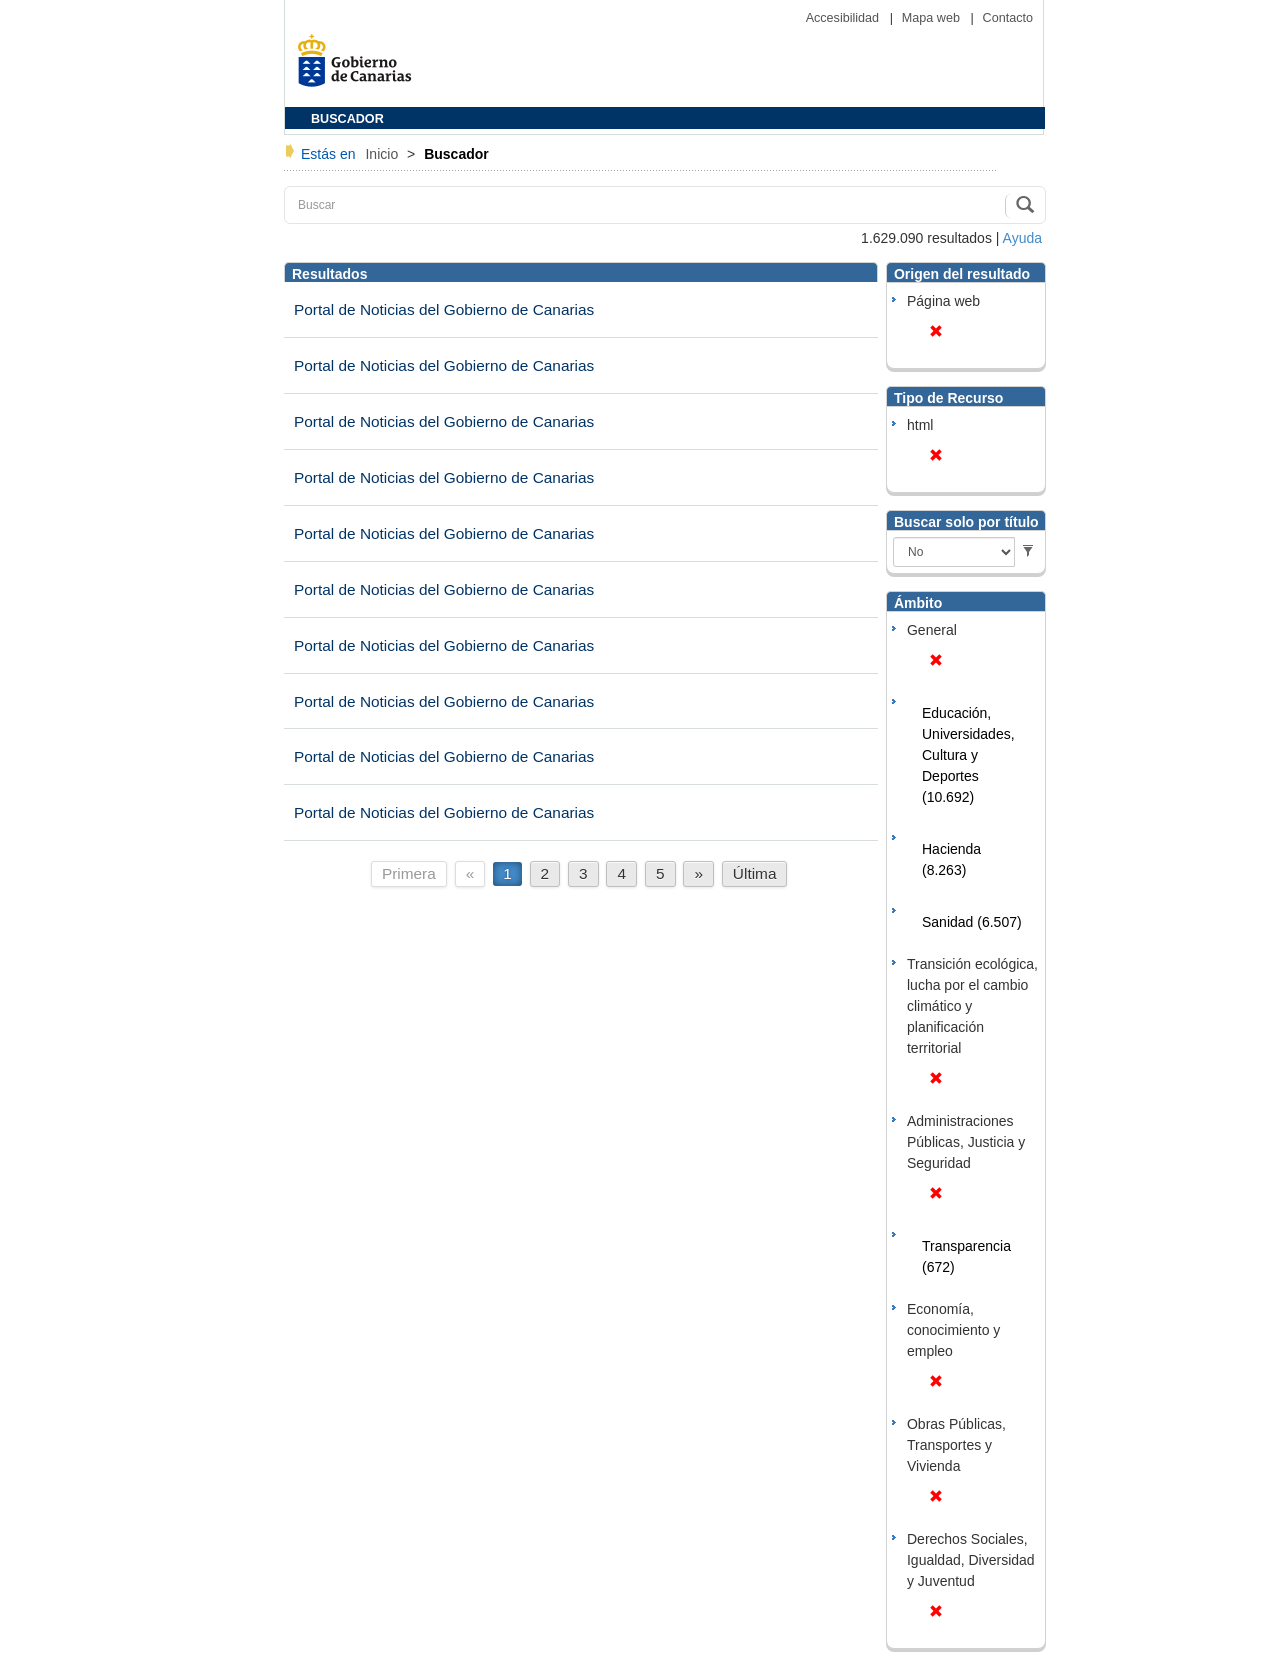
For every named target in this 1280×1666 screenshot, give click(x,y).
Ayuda (1022, 238)
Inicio (383, 154)
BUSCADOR (347, 119)
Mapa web (933, 18)
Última (755, 873)
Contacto (1008, 18)
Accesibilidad (844, 18)
